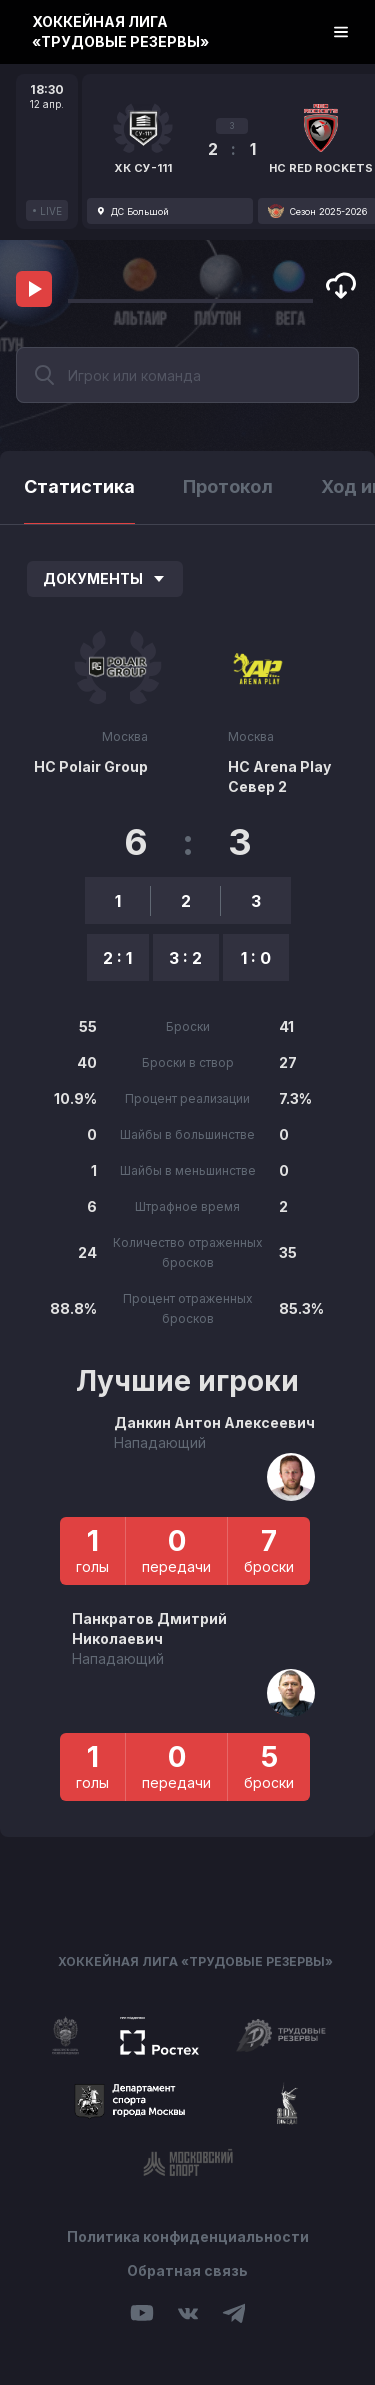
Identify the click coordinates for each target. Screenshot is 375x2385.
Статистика (79, 486)
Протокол (228, 486)
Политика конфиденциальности (188, 2236)
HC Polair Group (91, 766)
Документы (105, 578)
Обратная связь (187, 2270)
